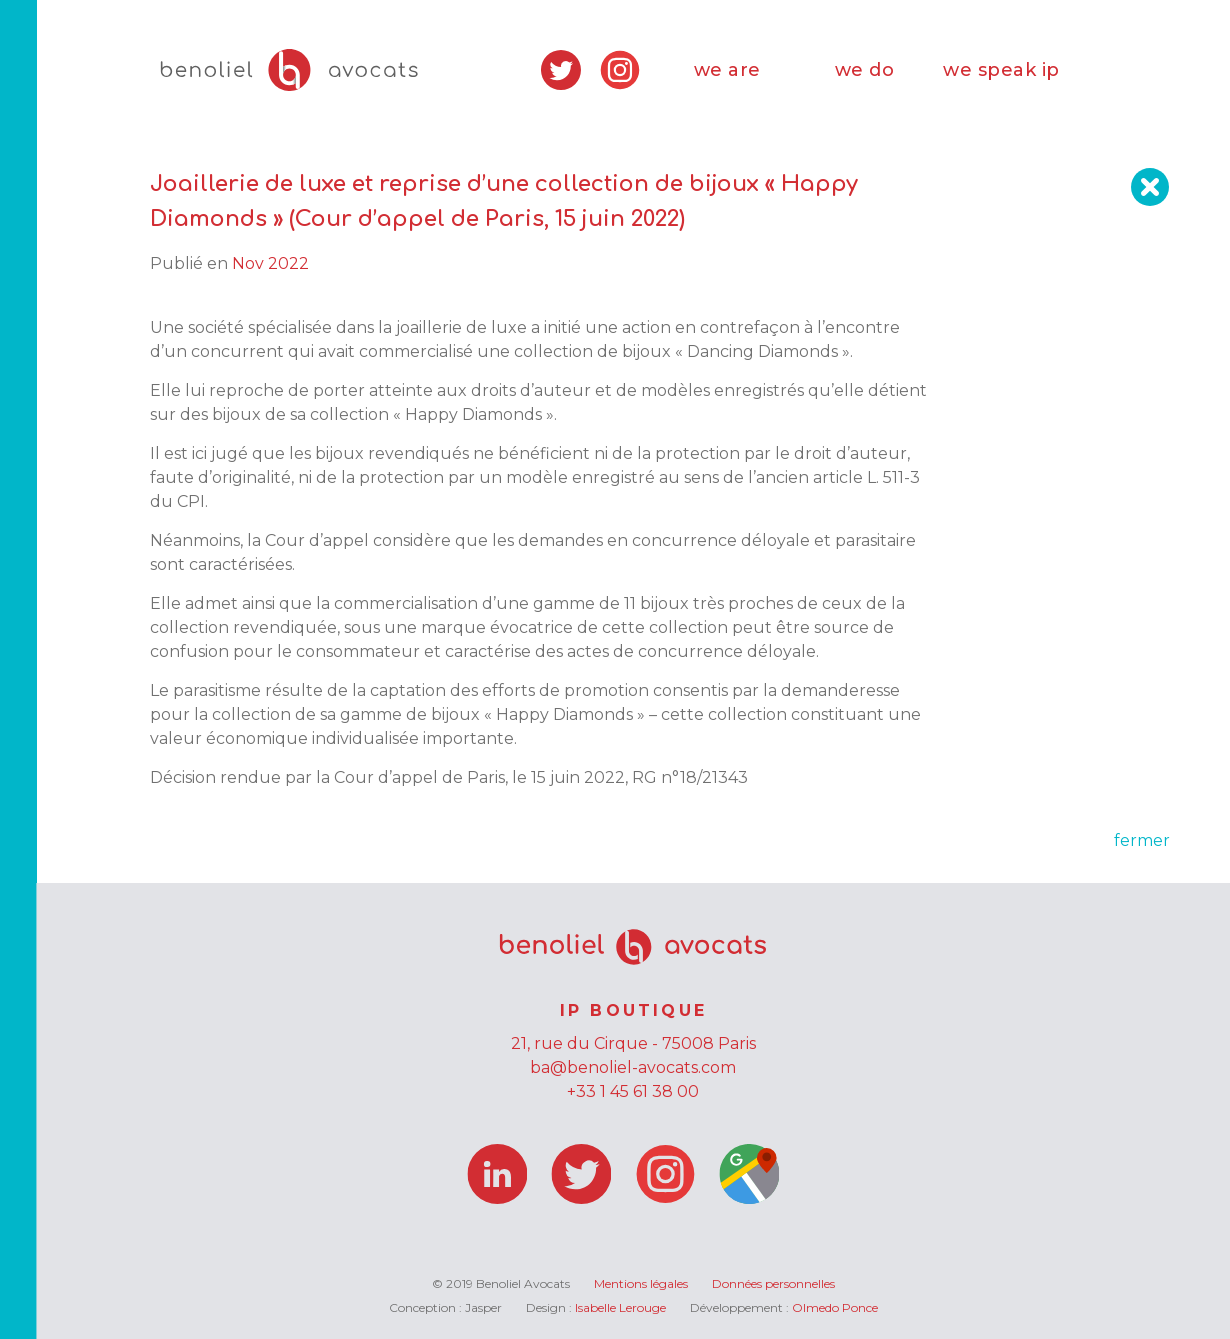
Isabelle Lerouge (620, 1307)
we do (865, 70)
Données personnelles (773, 1283)
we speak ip (1001, 70)
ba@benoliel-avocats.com (633, 1067)
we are (727, 70)
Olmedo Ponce (835, 1307)
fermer (1142, 840)
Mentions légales (641, 1283)
